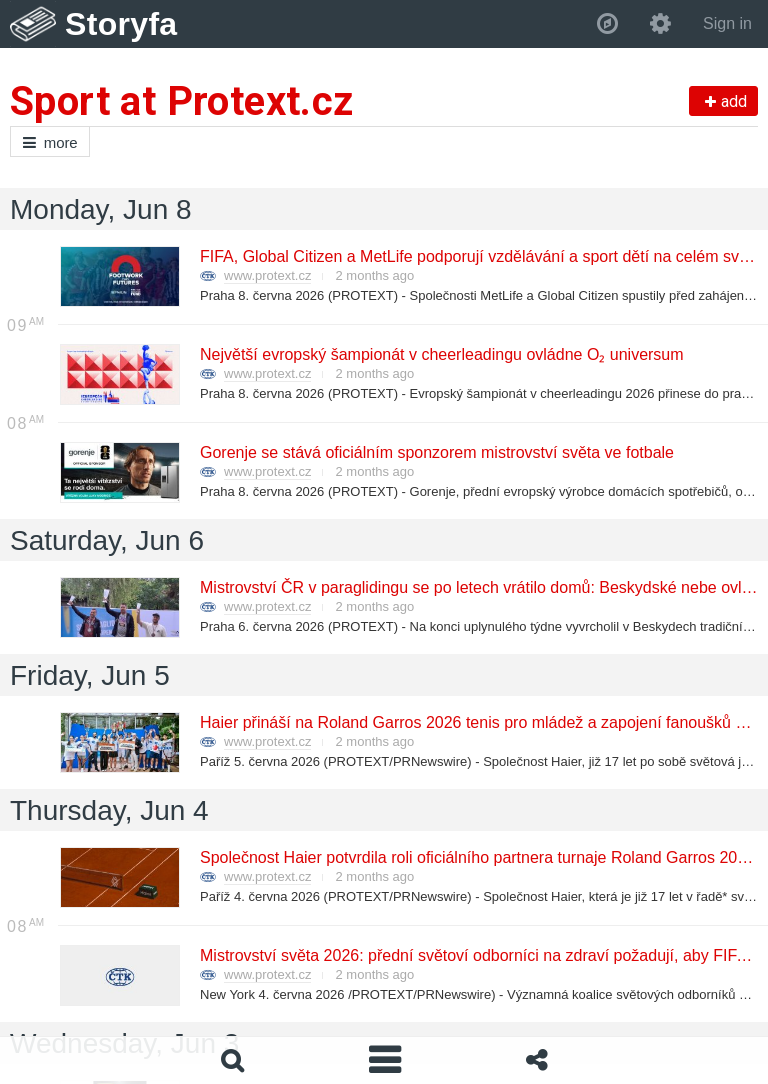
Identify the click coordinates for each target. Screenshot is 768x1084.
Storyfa (121, 24)
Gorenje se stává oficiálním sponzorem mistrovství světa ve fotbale (436, 452)
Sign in (727, 23)
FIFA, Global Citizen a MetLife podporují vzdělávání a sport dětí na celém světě (479, 256)
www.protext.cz (267, 275)
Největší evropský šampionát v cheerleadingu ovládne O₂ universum (441, 354)
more (50, 142)
